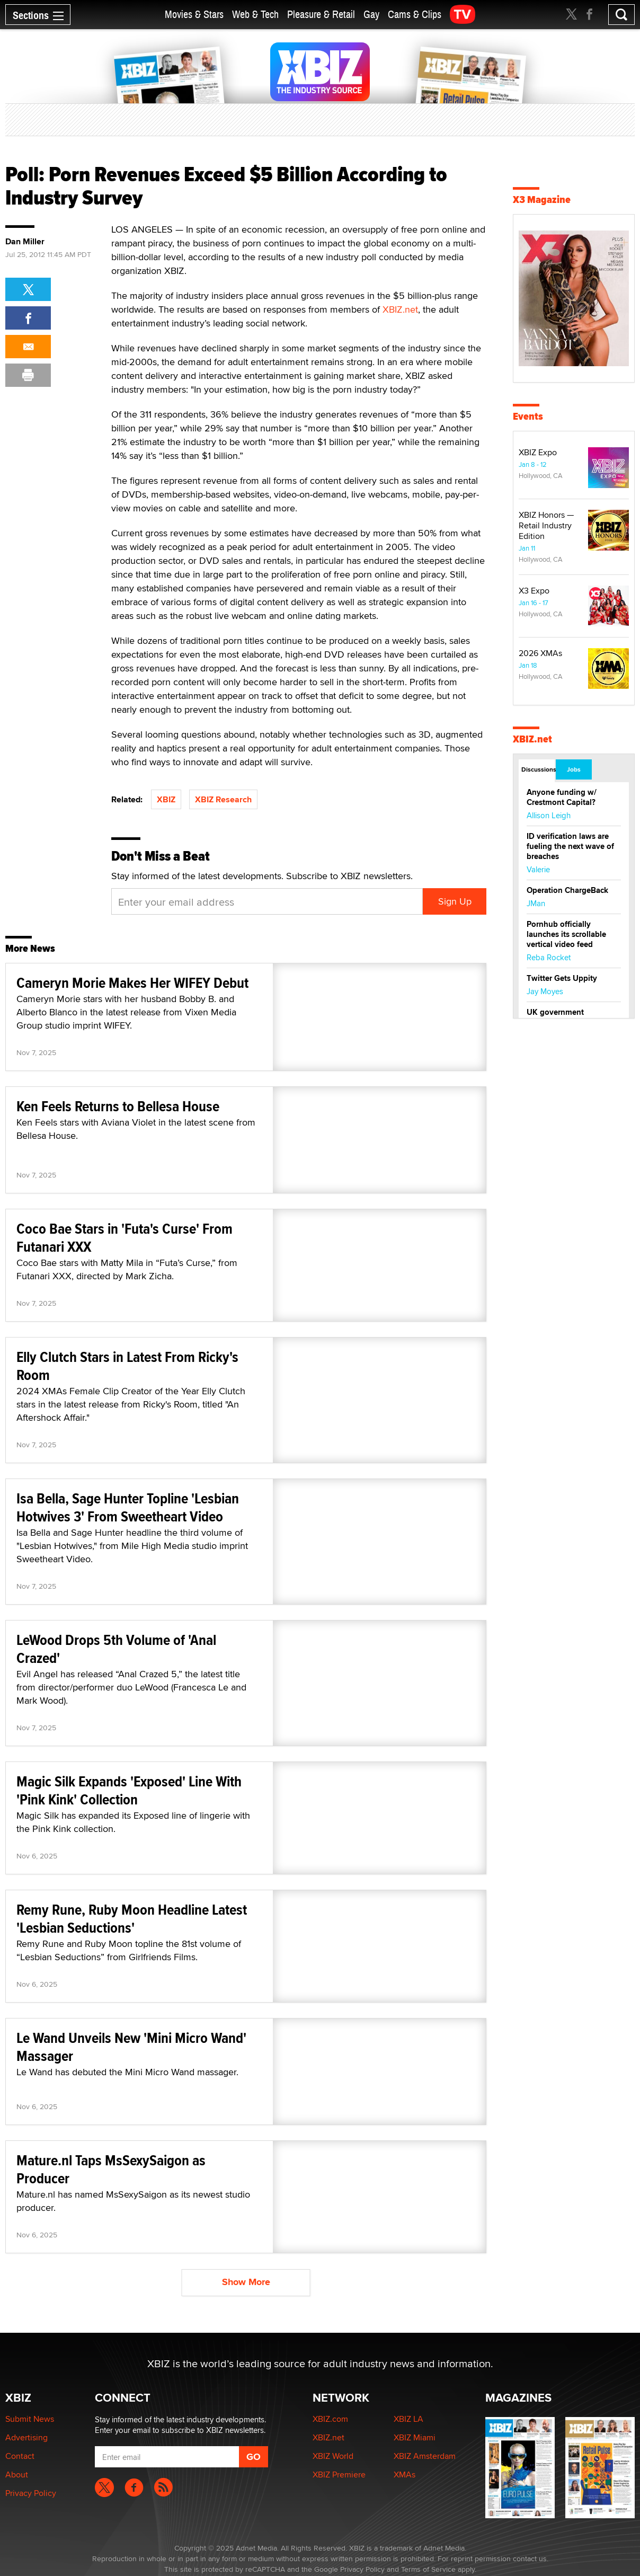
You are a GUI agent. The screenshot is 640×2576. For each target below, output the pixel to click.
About (16, 2474)
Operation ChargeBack (567, 890)
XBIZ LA (408, 2419)
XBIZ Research (223, 799)
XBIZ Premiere (339, 2474)
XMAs (404, 2474)
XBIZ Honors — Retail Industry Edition (546, 525)
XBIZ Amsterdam (425, 2456)
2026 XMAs (540, 653)
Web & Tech (255, 14)
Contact (19, 2456)
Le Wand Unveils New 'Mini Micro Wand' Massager (131, 2047)
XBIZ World (333, 2456)
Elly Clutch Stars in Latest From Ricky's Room (127, 1366)
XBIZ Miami (414, 2437)
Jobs (574, 769)
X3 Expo (534, 591)
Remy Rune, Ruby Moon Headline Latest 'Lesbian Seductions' (131, 1918)
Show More (246, 2282)
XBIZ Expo (538, 452)
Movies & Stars (194, 14)
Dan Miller (25, 241)
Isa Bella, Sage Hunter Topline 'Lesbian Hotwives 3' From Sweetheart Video (127, 1507)
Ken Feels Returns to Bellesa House (117, 1106)
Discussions (538, 769)
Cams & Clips (414, 14)
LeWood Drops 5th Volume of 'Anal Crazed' (116, 1649)
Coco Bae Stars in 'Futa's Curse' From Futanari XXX (124, 1238)
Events (528, 416)
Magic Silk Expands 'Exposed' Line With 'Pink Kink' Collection (129, 1790)
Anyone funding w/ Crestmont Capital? (562, 797)
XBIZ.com (330, 2419)
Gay (371, 14)
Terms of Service (428, 2569)
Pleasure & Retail (321, 14)
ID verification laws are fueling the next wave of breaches (570, 846)
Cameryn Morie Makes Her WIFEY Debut (132, 983)
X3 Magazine (542, 199)
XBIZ (166, 799)
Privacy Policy (30, 2493)
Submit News (29, 2419)
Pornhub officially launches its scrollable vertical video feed (566, 934)
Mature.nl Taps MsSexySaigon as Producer (111, 2169)
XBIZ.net (400, 309)
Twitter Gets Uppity (562, 978)
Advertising (26, 2437)
